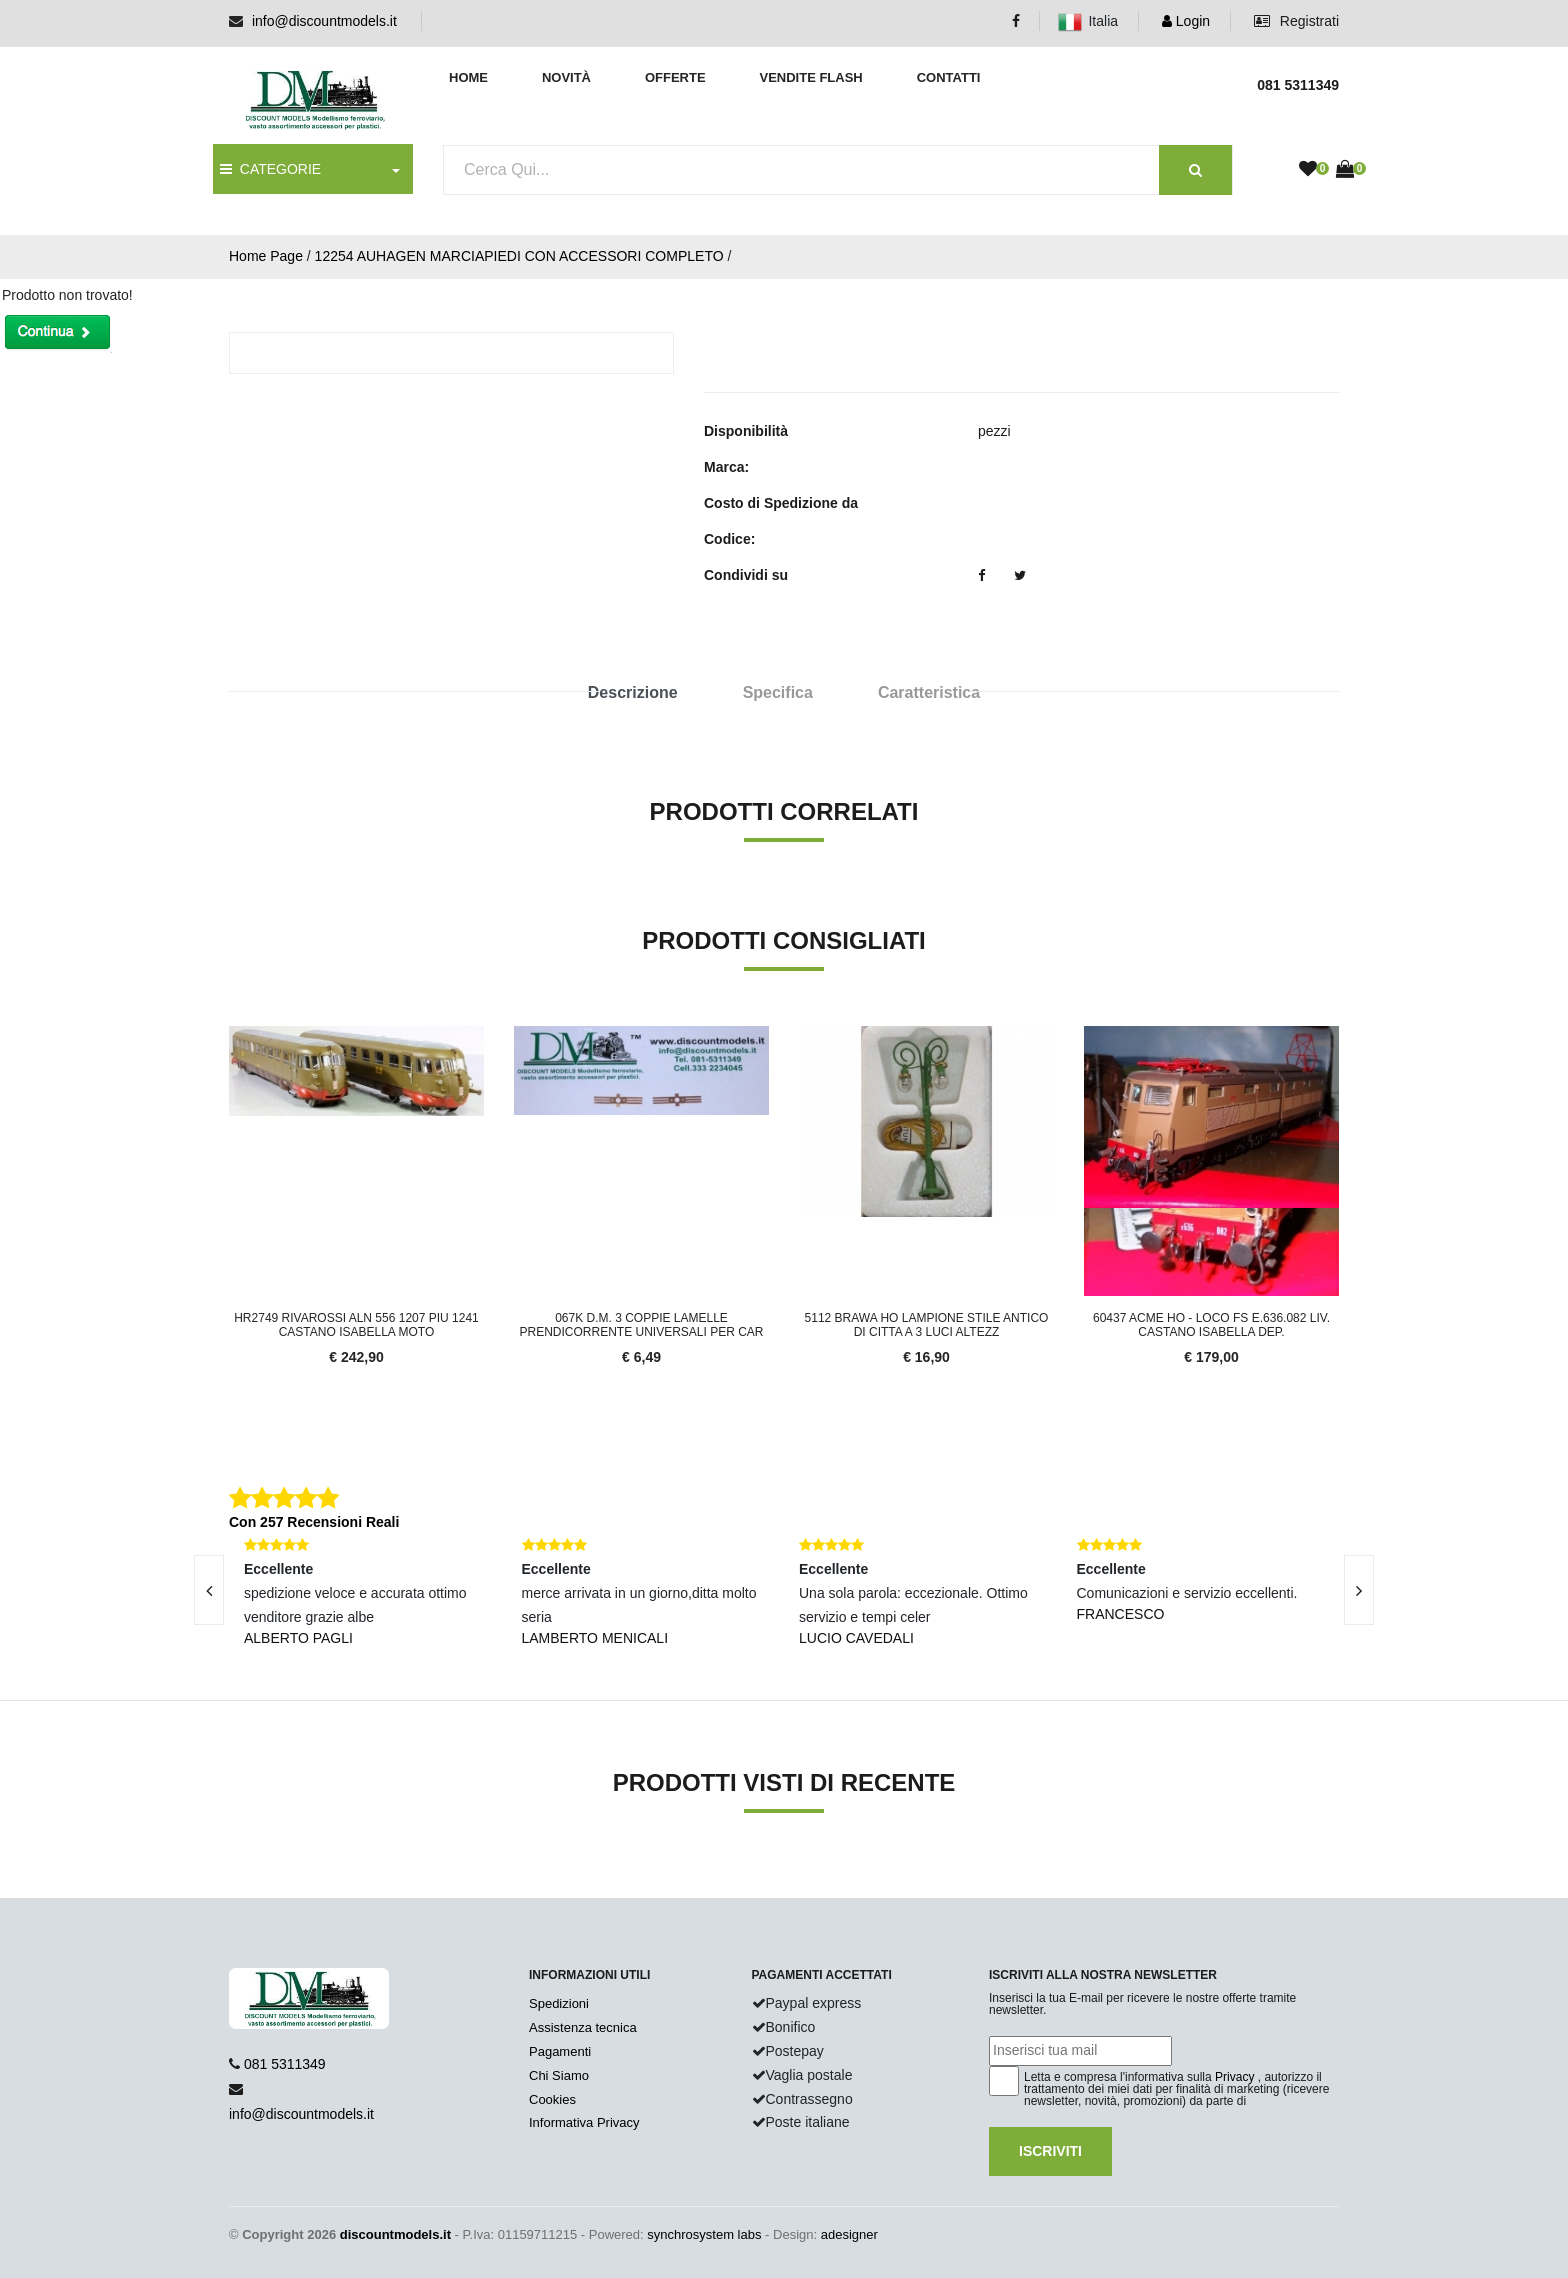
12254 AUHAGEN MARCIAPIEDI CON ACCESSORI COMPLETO (519, 256)
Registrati (1296, 21)
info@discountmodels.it (324, 21)
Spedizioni (559, 2003)
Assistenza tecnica (583, 2027)
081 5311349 (285, 2064)
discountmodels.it (395, 2234)
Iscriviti (1050, 2151)
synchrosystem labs (704, 2234)
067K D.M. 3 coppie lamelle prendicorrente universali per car (641, 1325)
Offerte (675, 77)
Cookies (552, 2099)
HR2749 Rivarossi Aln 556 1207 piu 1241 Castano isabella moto (356, 1325)
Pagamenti (560, 2051)
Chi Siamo (559, 2075)
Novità (566, 77)
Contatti (949, 77)
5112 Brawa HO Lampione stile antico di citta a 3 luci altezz (927, 1325)
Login (1186, 21)
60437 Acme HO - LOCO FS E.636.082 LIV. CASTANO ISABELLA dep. (1211, 1325)
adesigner (849, 2234)
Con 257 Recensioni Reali (314, 1522)
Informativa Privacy (584, 2122)
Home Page (266, 256)
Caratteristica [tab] (929, 692)
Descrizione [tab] (633, 692)
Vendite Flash (810, 77)
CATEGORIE (270, 169)
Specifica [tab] (778, 692)
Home (468, 77)
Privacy (1234, 2077)
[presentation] (209, 1590)
